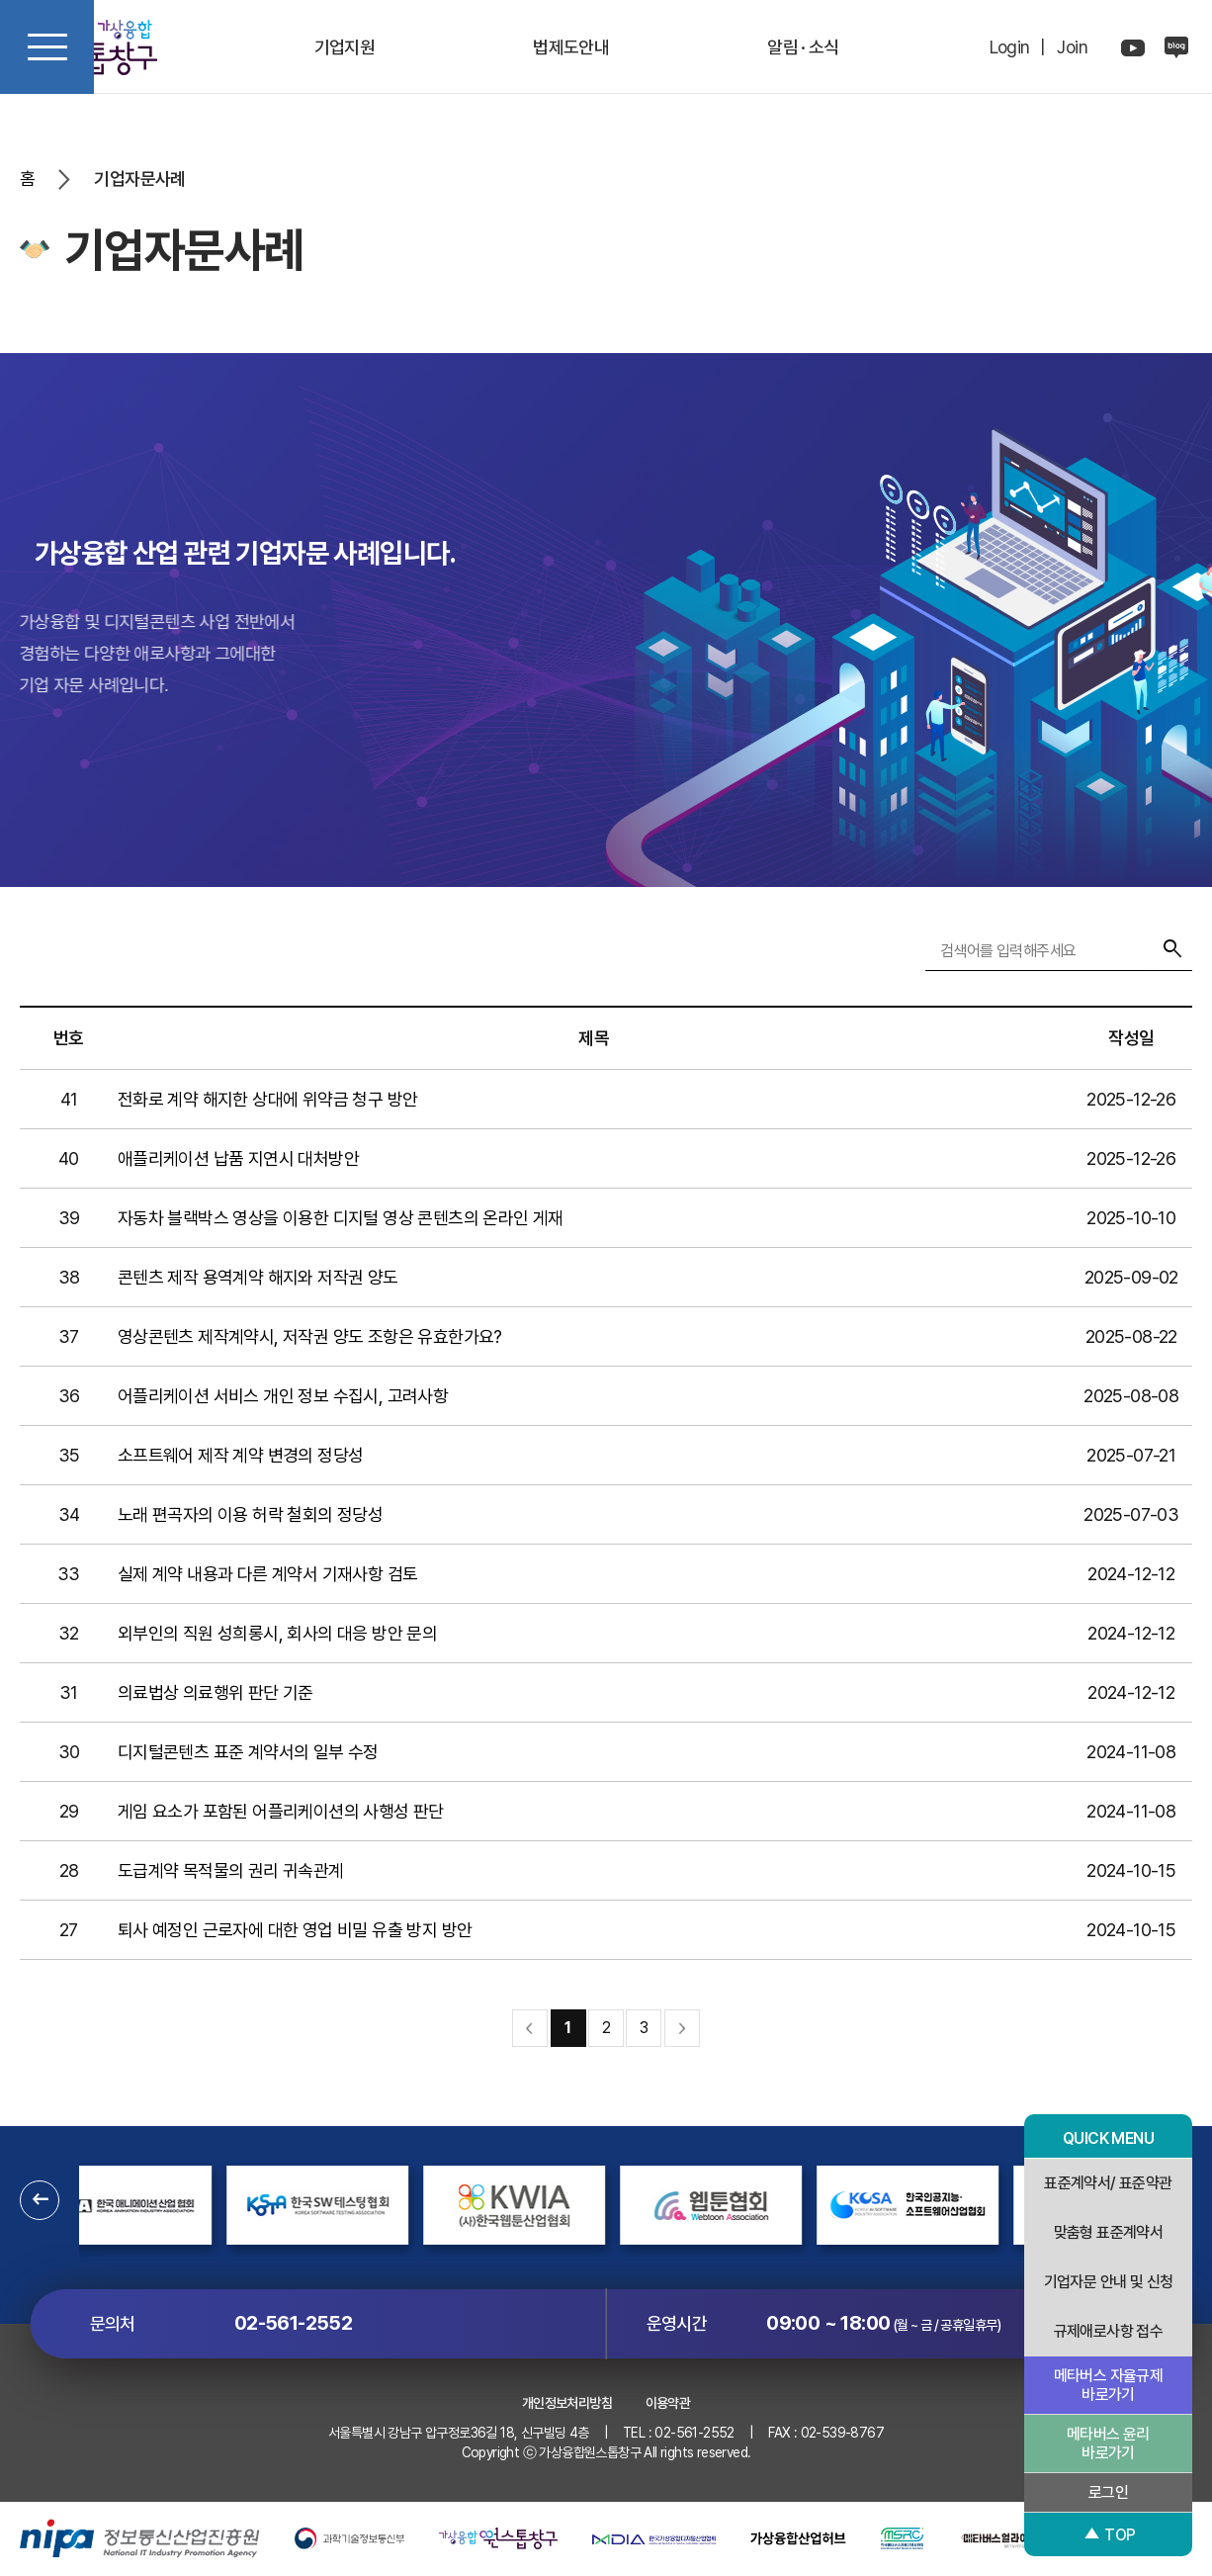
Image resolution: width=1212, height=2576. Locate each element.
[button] (39, 2200)
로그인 (1108, 2492)
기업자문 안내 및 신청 (1108, 2281)
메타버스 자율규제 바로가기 (1109, 2385)
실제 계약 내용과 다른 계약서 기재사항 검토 (268, 1573)
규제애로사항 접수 (1109, 2331)
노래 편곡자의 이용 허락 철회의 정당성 (250, 1514)
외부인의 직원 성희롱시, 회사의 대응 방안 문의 (277, 1633)
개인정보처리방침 (567, 2403)
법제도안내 (571, 47)
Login (1010, 47)
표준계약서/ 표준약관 (1107, 2183)
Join (1072, 47)
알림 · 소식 (803, 47)
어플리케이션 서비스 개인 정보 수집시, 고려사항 (283, 1395)
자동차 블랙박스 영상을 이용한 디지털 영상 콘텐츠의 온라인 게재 (340, 1217)
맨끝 (682, 2028)
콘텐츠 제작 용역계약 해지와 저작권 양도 (258, 1277)
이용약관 (668, 2403)
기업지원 (345, 47)
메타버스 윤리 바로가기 (1108, 2443)
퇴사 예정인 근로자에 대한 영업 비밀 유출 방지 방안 (295, 1929)
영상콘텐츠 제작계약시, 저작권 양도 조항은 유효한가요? (310, 1336)
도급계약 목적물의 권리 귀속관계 (231, 1870)
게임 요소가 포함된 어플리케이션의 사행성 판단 (281, 1811)
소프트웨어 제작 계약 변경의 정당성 (241, 1455)
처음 (530, 2028)
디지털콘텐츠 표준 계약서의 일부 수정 (248, 1751)
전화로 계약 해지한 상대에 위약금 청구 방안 (268, 1099)
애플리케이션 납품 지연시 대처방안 (238, 1158)
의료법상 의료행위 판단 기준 (215, 1692)
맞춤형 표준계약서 (1109, 2232)
